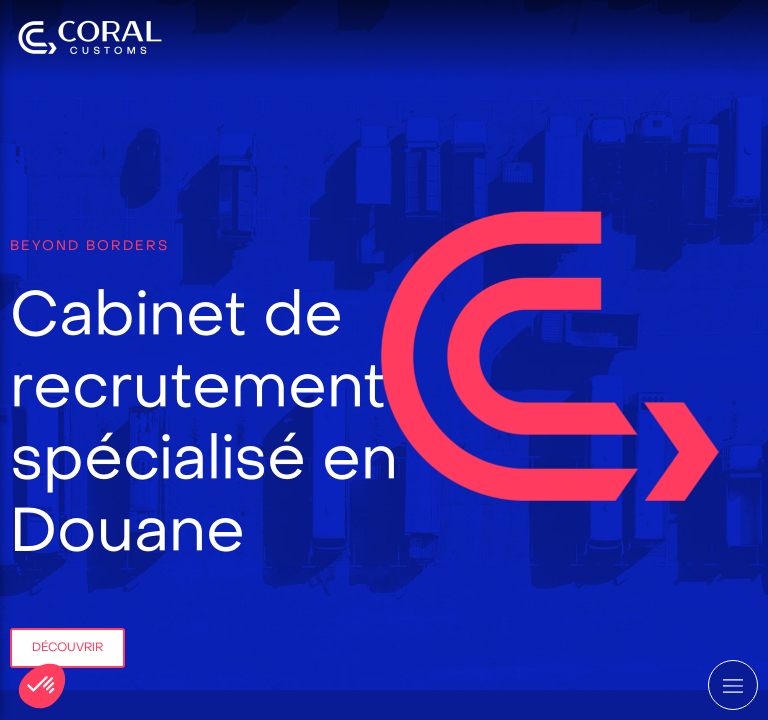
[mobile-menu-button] (733, 685)
